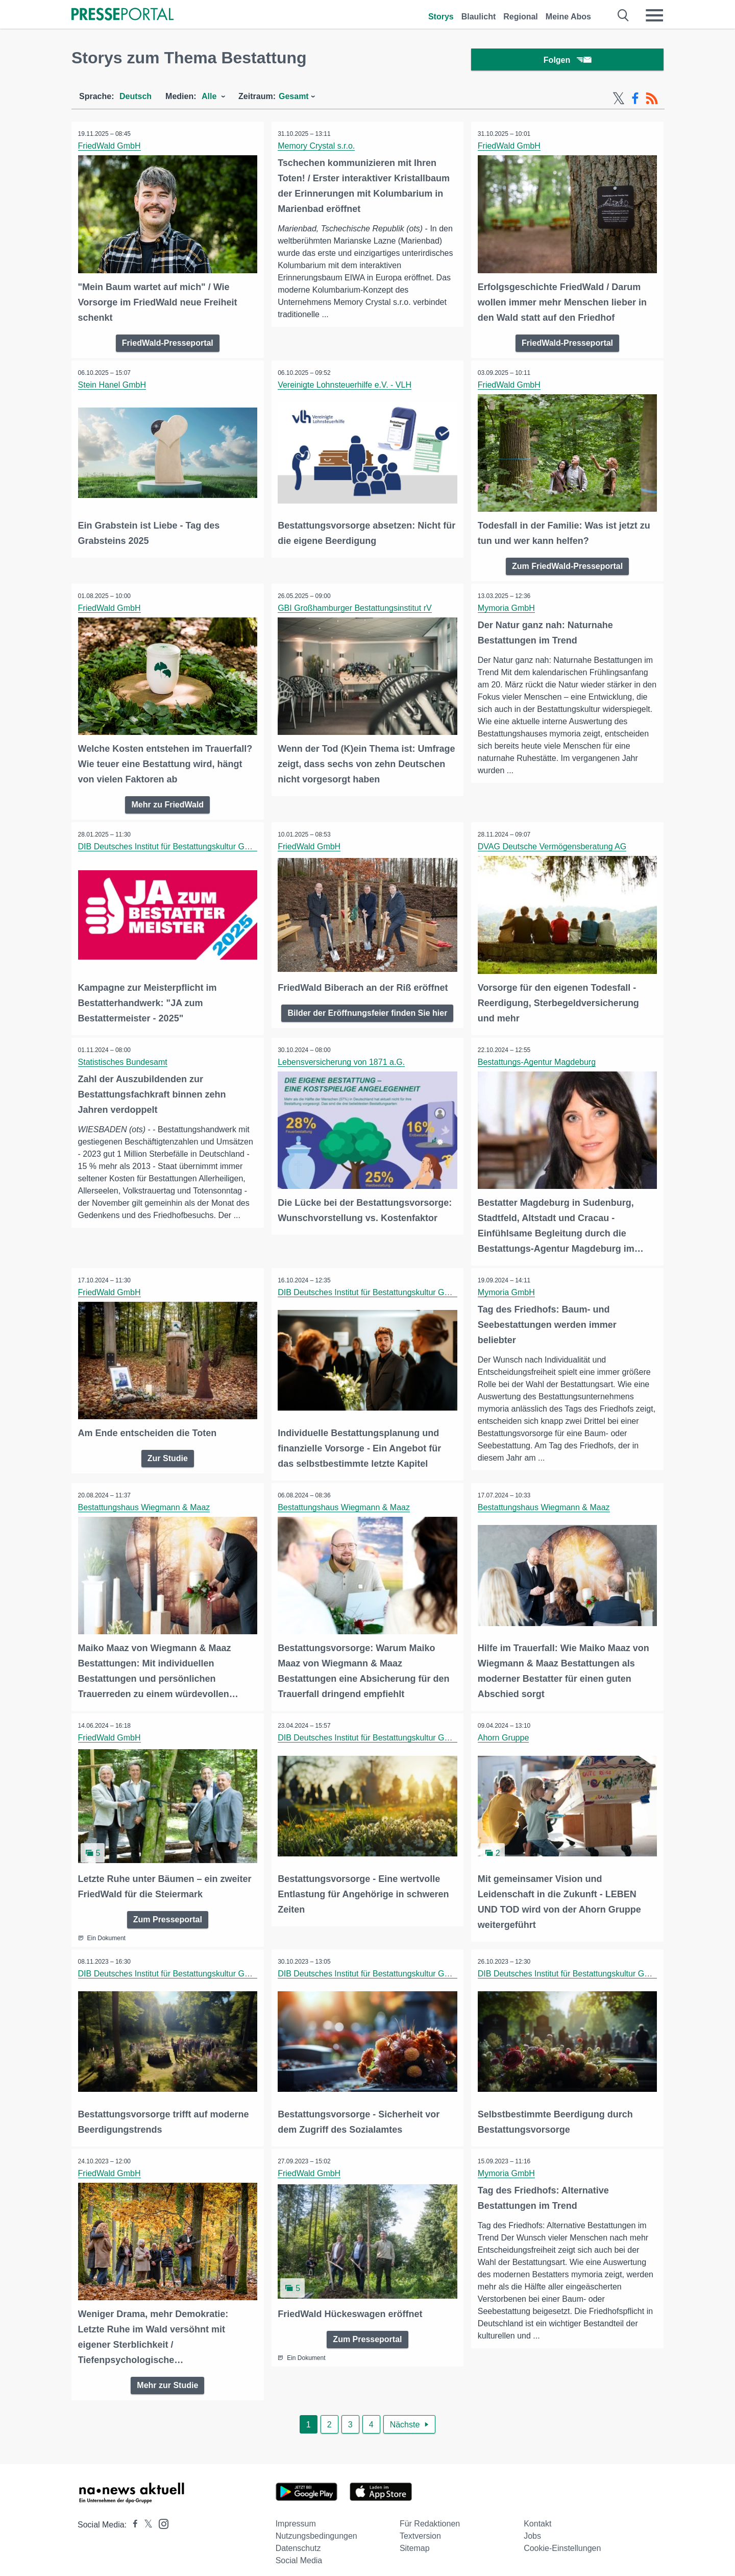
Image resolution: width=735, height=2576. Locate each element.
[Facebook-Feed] (635, 101)
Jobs (532, 2526)
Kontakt (537, 2514)
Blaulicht (478, 16)
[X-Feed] (618, 101)
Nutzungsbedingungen (316, 2526)
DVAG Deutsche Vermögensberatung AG (553, 845)
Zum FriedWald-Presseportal (567, 565)
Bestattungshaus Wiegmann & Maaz (145, 1502)
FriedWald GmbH (110, 148)
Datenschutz (298, 2539)
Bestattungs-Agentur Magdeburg (538, 1059)
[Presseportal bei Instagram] (160, 2514)
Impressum (296, 2514)
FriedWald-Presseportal (167, 343)
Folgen (567, 61)
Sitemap (415, 2539)
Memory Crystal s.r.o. (317, 148)
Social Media (299, 2551)
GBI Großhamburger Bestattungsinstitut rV (356, 608)
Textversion (420, 2526)
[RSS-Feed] (651, 101)
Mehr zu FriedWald (167, 803)
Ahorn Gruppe (504, 1732)
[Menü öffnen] (654, 15)
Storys (441, 16)
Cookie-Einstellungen (562, 2539)
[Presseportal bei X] (145, 2515)
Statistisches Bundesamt (123, 1059)
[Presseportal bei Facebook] (132, 2515)
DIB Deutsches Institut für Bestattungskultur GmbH (171, 845)
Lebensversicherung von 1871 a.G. (342, 1059)
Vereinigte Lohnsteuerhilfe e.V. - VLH (346, 385)
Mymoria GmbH (507, 608)
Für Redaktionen (430, 2514)
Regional (520, 16)
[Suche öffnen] (623, 15)
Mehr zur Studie (167, 2375)
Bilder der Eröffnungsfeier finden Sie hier (367, 1010)
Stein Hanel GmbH (113, 385)
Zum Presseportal (167, 1911)
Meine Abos (568, 16)
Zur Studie (168, 1453)
